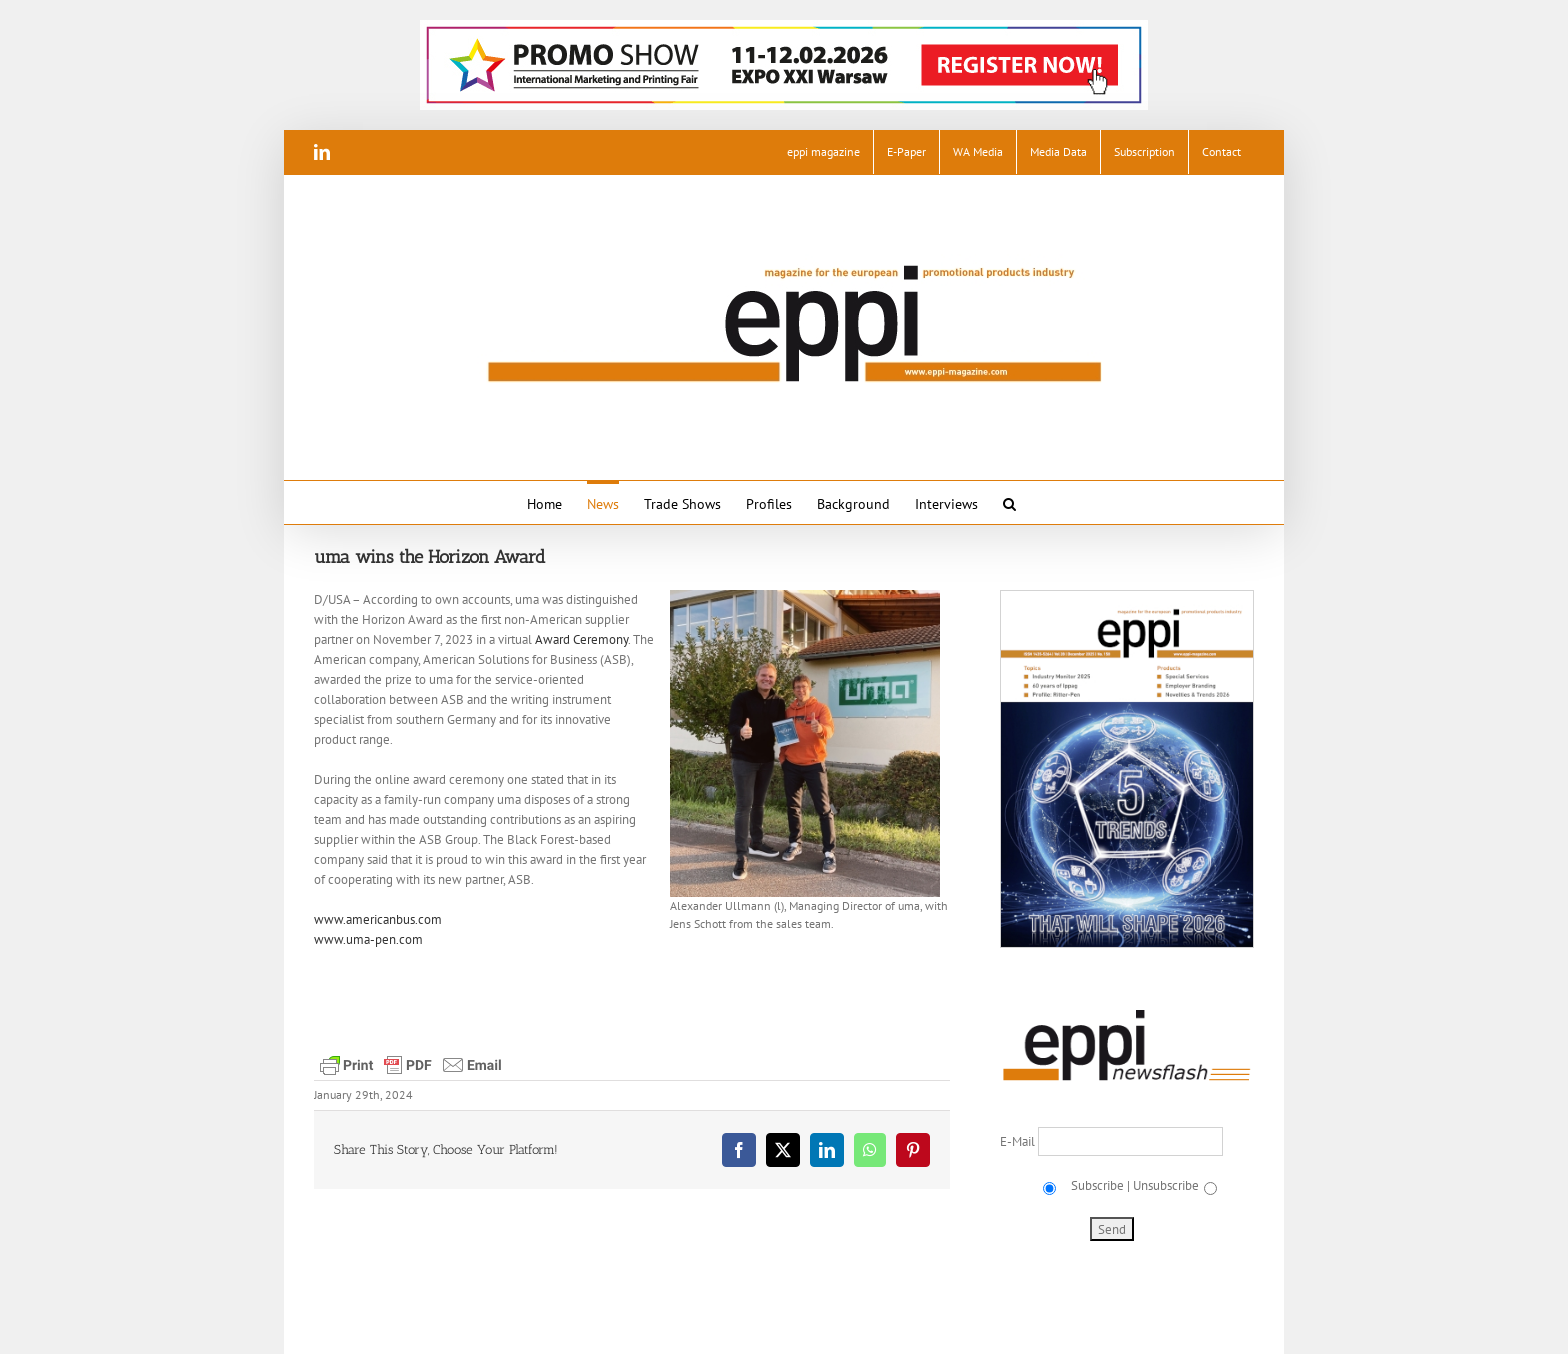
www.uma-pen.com (368, 939)
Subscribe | (1099, 1185)
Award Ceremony (581, 639)
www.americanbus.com (378, 919)
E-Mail (1019, 1141)
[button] (1009, 502)
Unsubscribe (1166, 1185)
